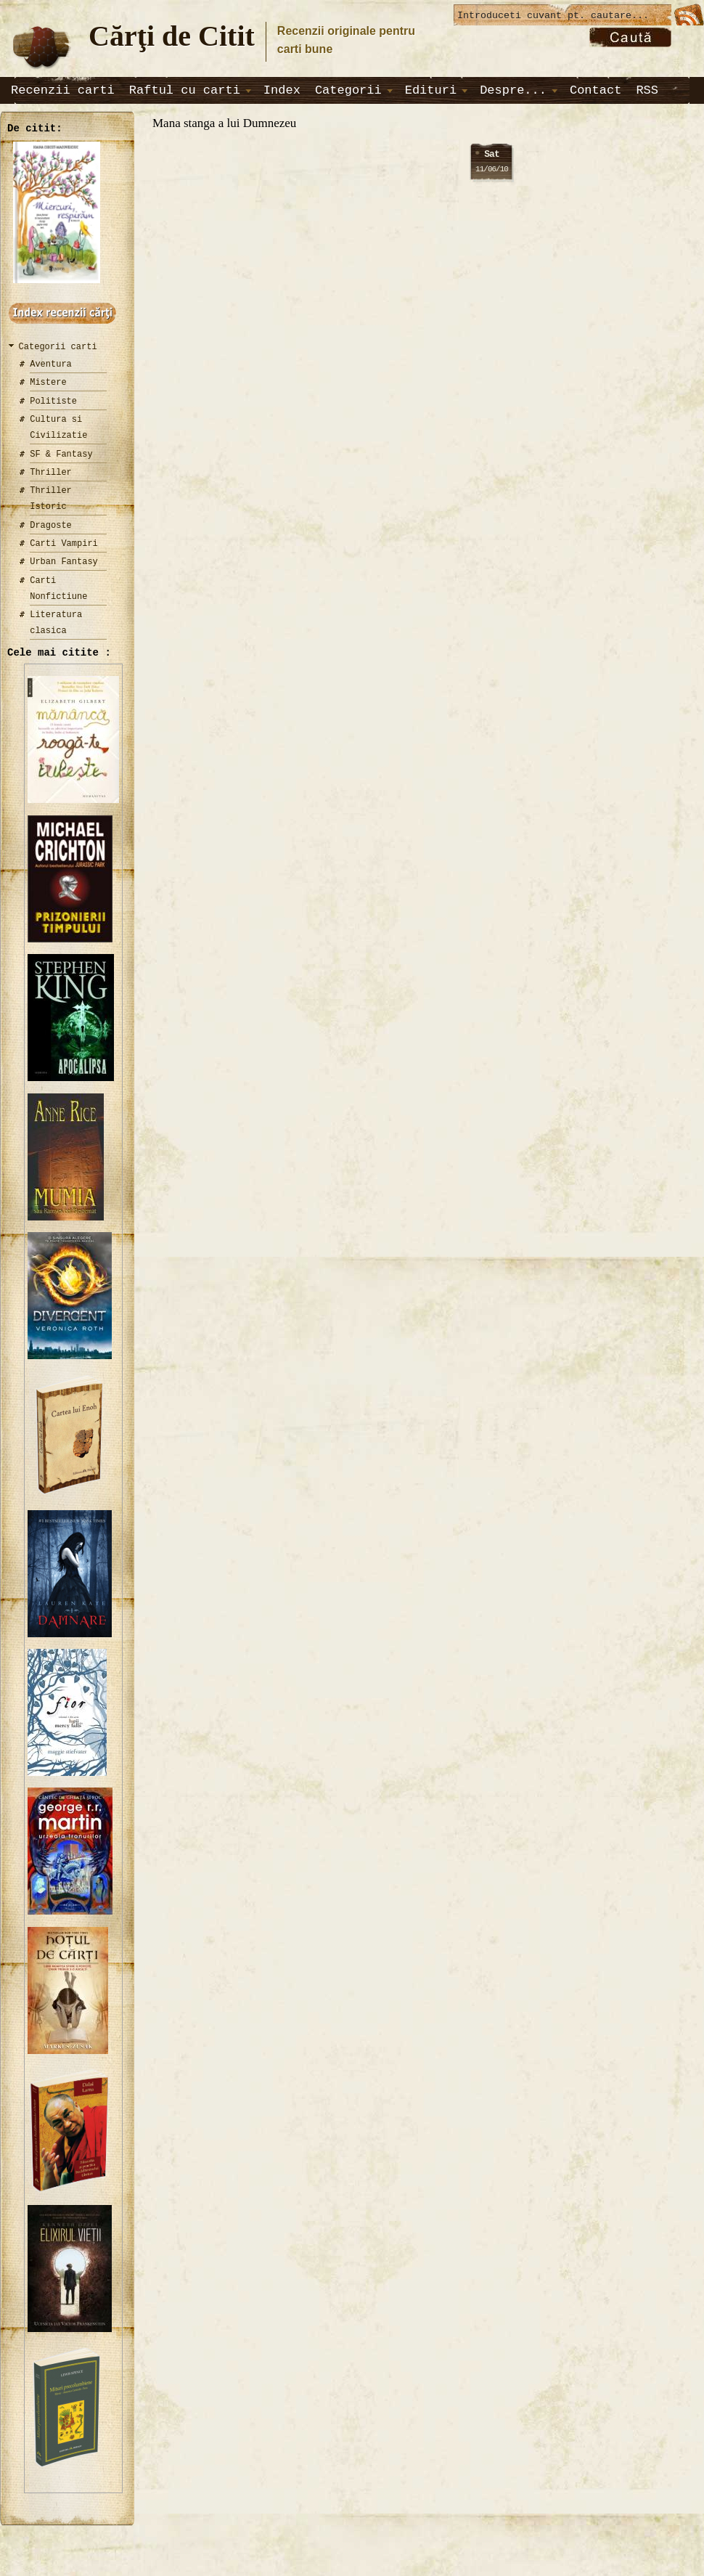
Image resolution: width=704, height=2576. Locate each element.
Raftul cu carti (184, 90)
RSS (647, 90)
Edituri (431, 90)
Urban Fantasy (64, 561)
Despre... (513, 90)
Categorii (348, 90)
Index (281, 90)
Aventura (51, 364)
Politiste (53, 401)
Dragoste (51, 525)
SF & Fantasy (61, 454)
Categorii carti (58, 347)
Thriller (51, 472)
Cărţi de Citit (172, 36)
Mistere (48, 382)
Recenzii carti (63, 90)
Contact (595, 90)
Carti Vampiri (64, 543)
